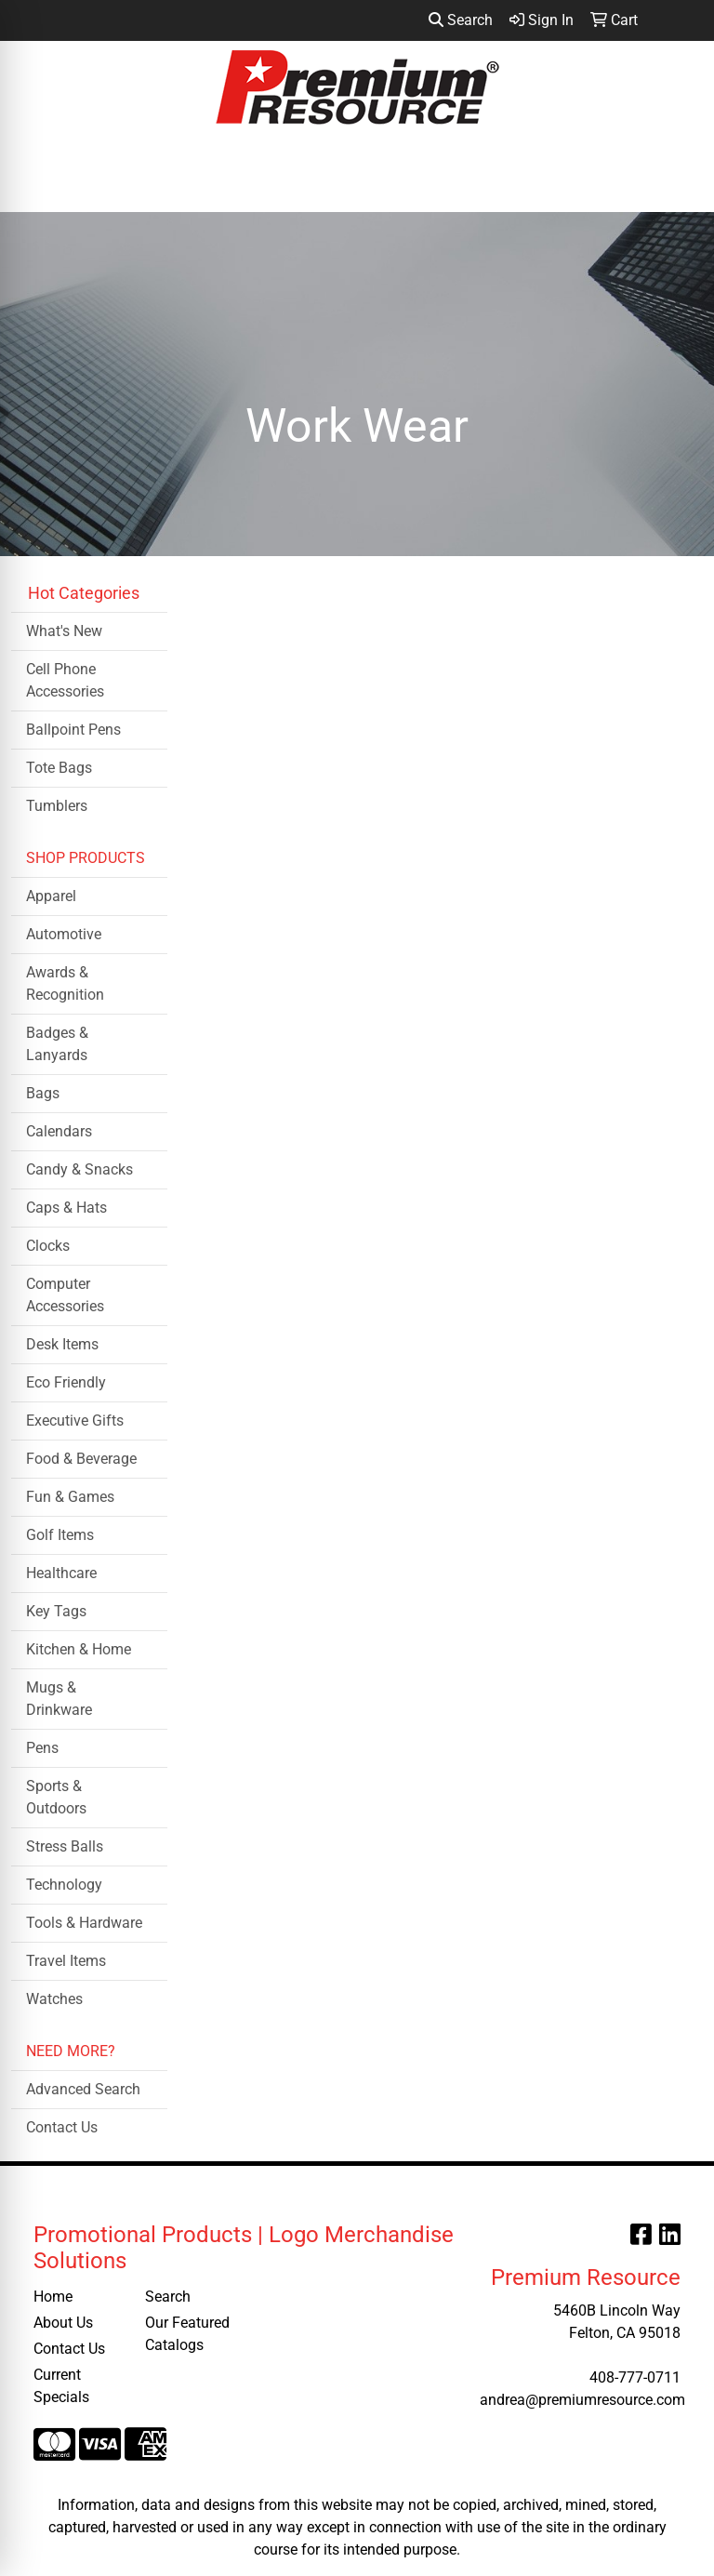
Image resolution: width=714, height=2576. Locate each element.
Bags (43, 1093)
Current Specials (61, 2386)
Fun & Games (70, 1497)
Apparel (51, 896)
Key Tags (56, 1611)
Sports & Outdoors (56, 1797)
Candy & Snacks (79, 1169)
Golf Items (60, 1535)
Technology (64, 1884)
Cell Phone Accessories (65, 680)
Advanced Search (83, 2089)
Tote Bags (59, 768)
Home (53, 2296)
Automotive (63, 934)
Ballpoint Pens (73, 729)
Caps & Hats (66, 1207)
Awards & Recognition (65, 983)
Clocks (48, 1246)
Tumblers (56, 806)
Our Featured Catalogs (187, 2334)
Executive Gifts (75, 1420)
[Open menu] (676, 185)
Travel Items (66, 1961)
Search (461, 20)
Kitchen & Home (78, 1649)
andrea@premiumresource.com (582, 2400)
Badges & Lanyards (57, 1044)
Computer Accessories (65, 1295)
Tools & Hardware (84, 1923)
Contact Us (62, 2127)
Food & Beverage (81, 1458)
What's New (64, 631)
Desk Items (62, 1344)
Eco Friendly (66, 1382)
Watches (54, 1999)
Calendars (59, 1131)
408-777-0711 (635, 2377)
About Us (63, 2322)
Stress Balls (64, 1846)
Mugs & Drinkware (59, 1699)
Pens (42, 1748)
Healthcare (61, 1573)
